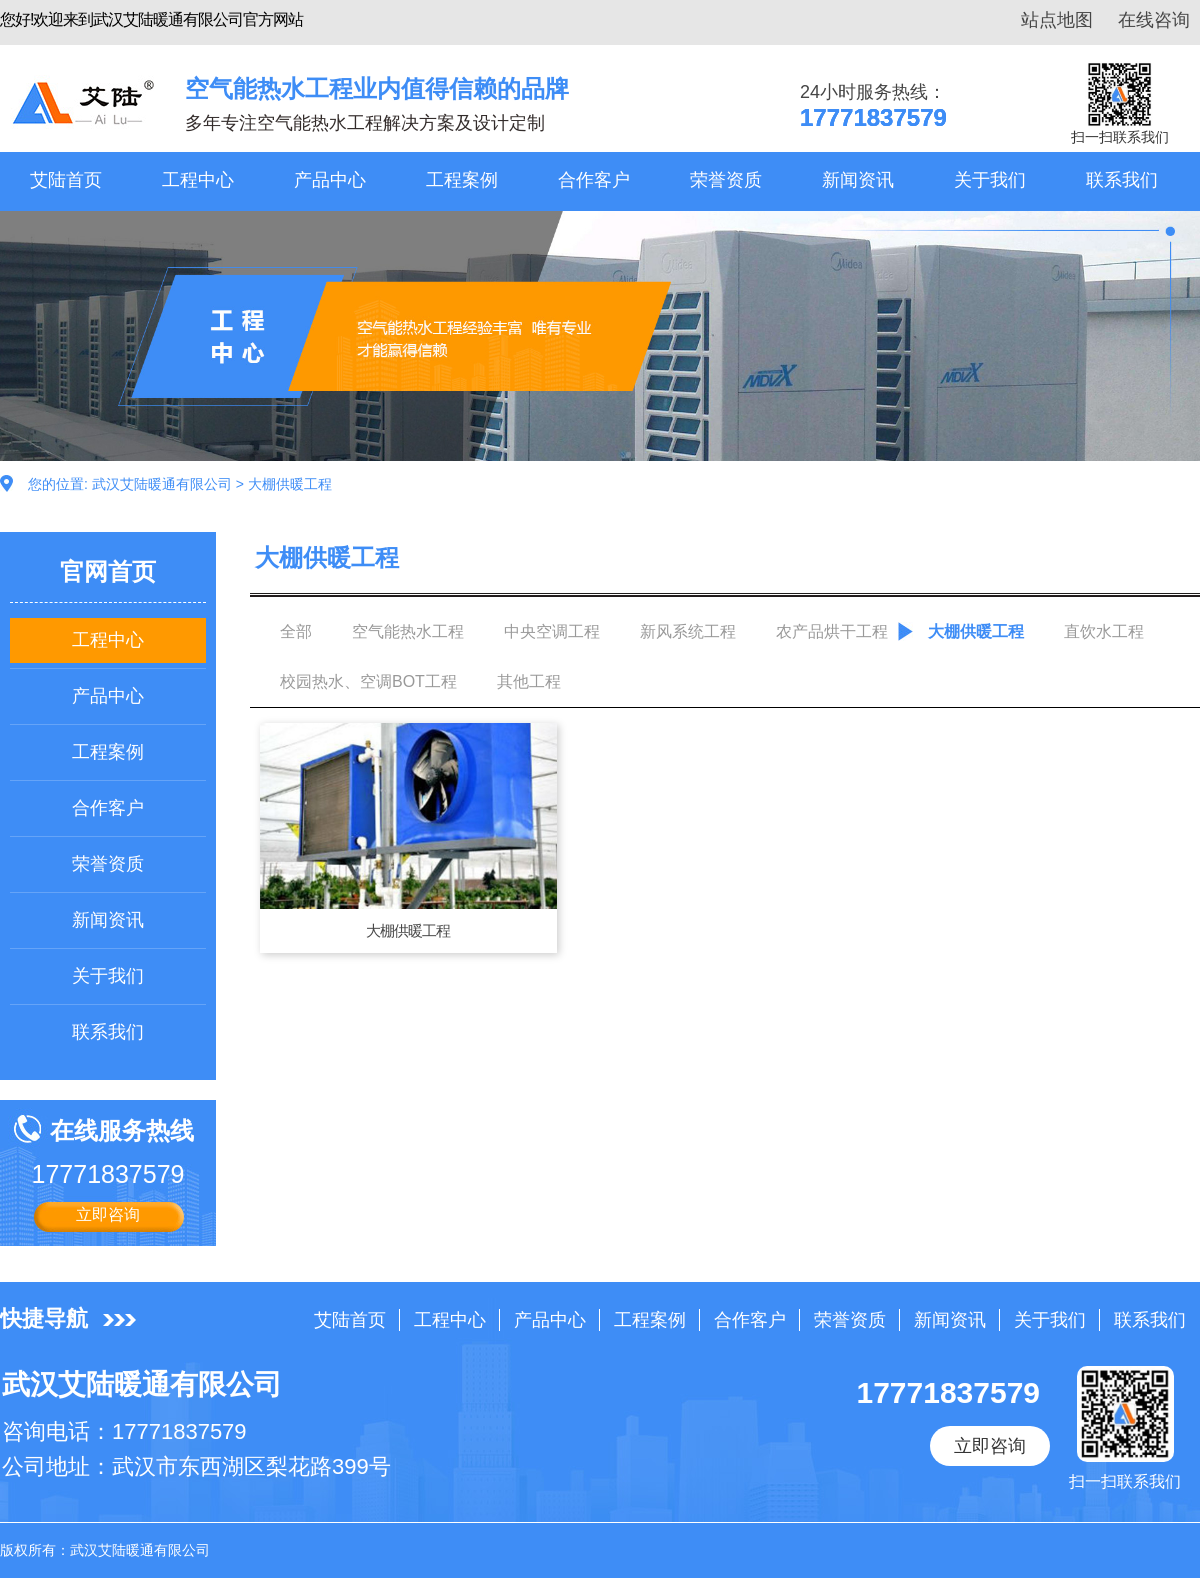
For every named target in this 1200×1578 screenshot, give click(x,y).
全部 (296, 631)
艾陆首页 (66, 180)
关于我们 (990, 180)
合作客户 (594, 180)
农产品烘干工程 (832, 631)
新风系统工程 (688, 631)
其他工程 (529, 681)
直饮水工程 (1104, 631)
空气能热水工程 (408, 631)
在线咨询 (1154, 20)
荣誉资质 (726, 180)
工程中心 (198, 180)
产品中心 (330, 180)
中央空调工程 (552, 631)
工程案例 (462, 180)
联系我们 (1122, 180)
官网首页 (108, 571)
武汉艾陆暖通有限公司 (162, 484)
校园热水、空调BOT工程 (368, 681)
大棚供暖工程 (290, 484)
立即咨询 (108, 1214)
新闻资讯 (858, 180)
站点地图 (1057, 20)
